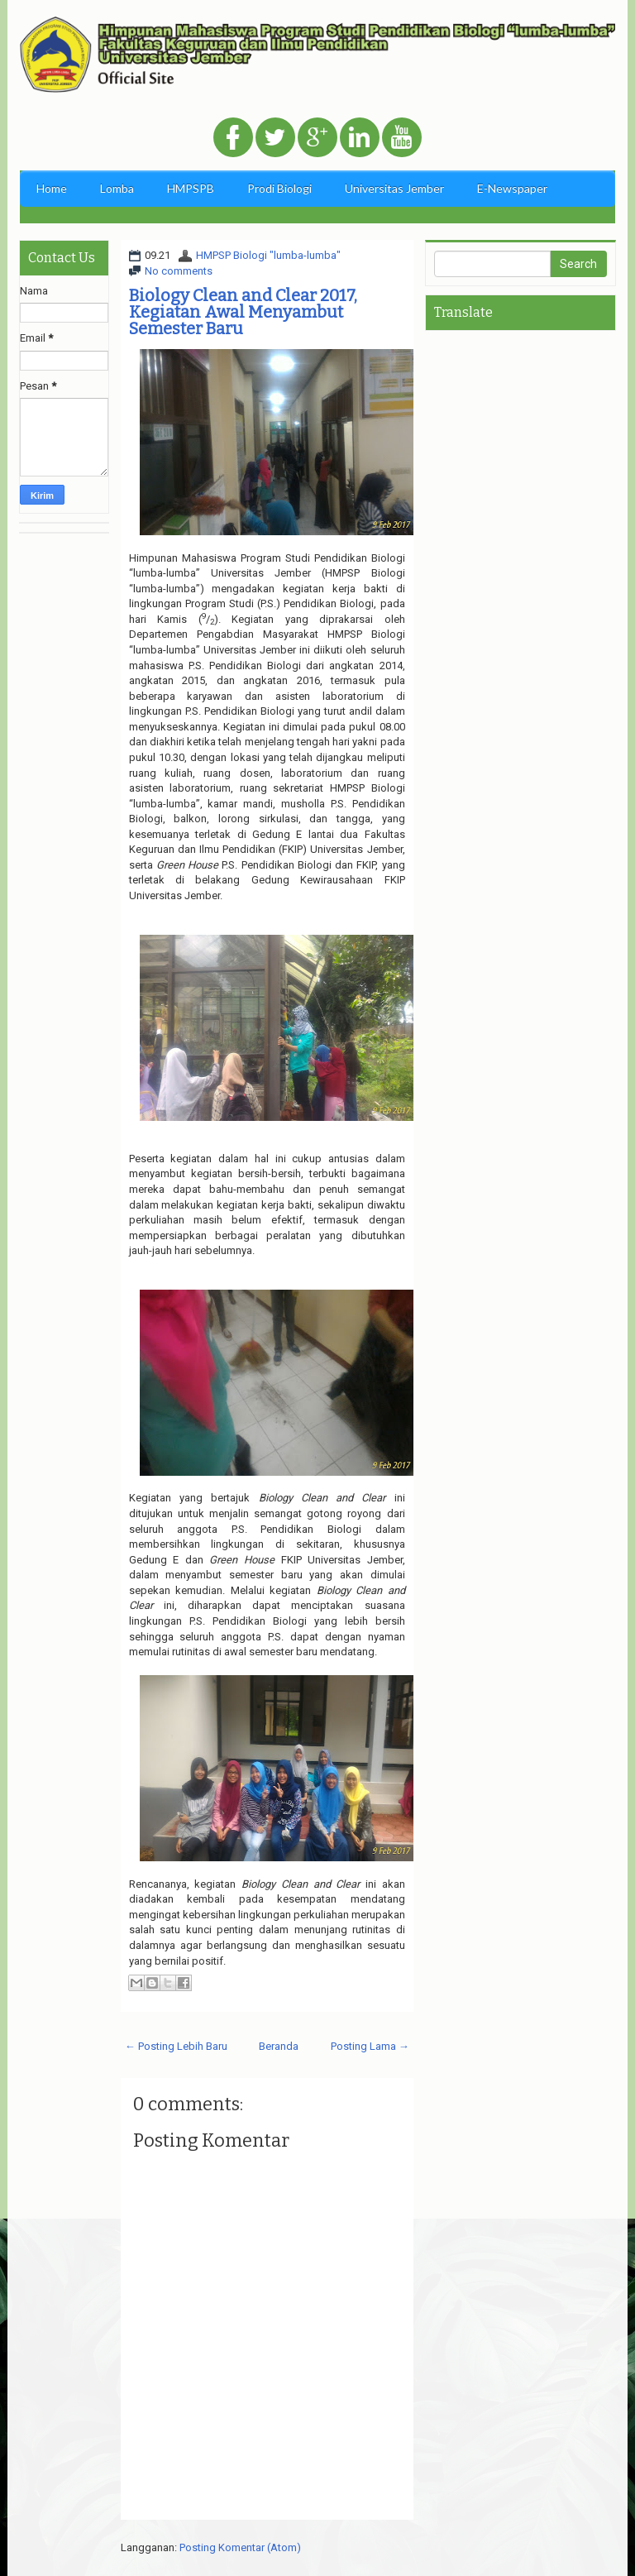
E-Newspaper (512, 188)
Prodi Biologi (279, 188)
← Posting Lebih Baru (176, 2046)
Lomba (117, 188)
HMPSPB (190, 188)
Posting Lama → (370, 2046)
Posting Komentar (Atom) (240, 2547)
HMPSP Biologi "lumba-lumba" (268, 255)
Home (51, 188)
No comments (178, 271)
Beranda (278, 2046)
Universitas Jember (394, 188)
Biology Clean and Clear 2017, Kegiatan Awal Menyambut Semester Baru (243, 311)
